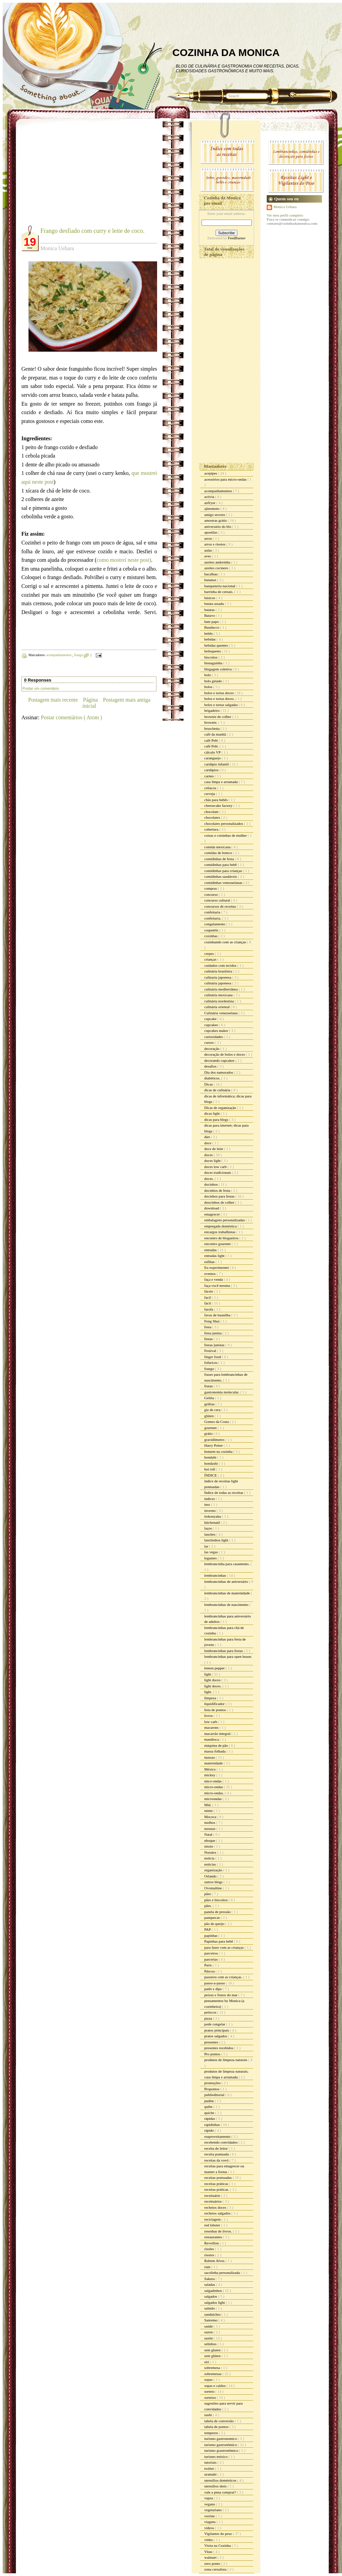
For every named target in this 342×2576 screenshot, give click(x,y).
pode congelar (215, 2024)
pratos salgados (216, 2036)
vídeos (209, 2528)
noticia (209, 1858)
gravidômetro (214, 1440)
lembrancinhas (215, 1575)
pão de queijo (214, 1924)
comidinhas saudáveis (221, 876)
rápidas (210, 2118)
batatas (209, 610)
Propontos (212, 2089)
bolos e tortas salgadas (221, 705)
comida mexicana (217, 847)
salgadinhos (213, 2290)
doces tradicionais (218, 1172)
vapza (209, 2498)
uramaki (210, 2474)
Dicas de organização (220, 1108)
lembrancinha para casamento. (227, 1564)
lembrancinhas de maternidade (227, 1593)
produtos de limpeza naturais (226, 2060)
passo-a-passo (215, 1983)
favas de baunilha (217, 1315)
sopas (208, 2379)
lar (206, 1546)
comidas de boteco (218, 853)
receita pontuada (217, 2154)
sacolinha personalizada (222, 2273)
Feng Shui (212, 1321)
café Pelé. (212, 746)
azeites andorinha (217, 562)
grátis (208, 1433)
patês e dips (213, 1989)
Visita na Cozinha (218, 2545)
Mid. (208, 1805)
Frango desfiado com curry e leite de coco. (92, 230)
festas (209, 1339)
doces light (213, 1161)
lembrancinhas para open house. (228, 1656)
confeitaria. (213, 918)
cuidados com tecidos (220, 965)
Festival (210, 1351)
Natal (208, 1834)
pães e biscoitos (216, 1900)
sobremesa (212, 2368)
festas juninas (214, 1345)
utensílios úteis (215, 2486)
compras (211, 888)
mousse (210, 1829)
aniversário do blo (218, 526)
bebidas (210, 639)
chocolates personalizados (224, 823)
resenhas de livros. (218, 2231)
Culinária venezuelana (221, 1013)
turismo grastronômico (221, 2450)
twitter (209, 2468)
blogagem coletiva (218, 669)
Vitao (208, 2552)
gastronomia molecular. (222, 1392)
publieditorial (214, 2095)
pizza (208, 2018)
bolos (208, 687)
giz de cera (212, 1410)
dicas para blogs (216, 1119)
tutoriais (210, 2462)
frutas (209, 1386)
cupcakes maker (216, 1030)
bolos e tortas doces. (219, 699)
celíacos (210, 788)
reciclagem (213, 2219)
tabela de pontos (216, 2427)
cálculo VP (213, 752)
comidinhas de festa (219, 859)
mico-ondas (213, 1781)
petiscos (210, 2012)
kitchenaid (212, 1522)
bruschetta (212, 728)
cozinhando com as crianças (225, 942)
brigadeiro (212, 710)
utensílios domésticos (220, 2480)
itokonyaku (213, 1516)
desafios (210, 1066)
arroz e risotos (215, 544)
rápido (209, 2130)
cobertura (211, 829)
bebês (209, 633)
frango (79, 655)
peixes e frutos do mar (221, 1995)
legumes (210, 1558)
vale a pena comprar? (220, 2492)
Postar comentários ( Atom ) (71, 717)
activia (209, 497)
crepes (209, 953)
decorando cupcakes (219, 1060)
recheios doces (215, 2207)
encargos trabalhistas (220, 1232)
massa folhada (215, 1751)
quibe (208, 2107)
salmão (210, 2308)
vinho (209, 2540)
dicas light (212, 1113)
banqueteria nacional (220, 586)
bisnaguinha (213, 663)
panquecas (212, 1917)
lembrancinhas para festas (224, 1651)
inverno (210, 1510)
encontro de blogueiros (222, 1238)
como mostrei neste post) (124, 560)
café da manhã (215, 734)
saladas (210, 2284)
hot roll (210, 1469)
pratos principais (217, 2030)
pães (208, 1894)
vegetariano (213, 2510)
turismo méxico (216, 2456)
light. (208, 1692)
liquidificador (215, 1704)
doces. (209, 1178)
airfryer (210, 503)
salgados (211, 2296)
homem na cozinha (218, 1451)
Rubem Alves (214, 2261)
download (212, 1208)
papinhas (211, 1935)
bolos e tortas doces (219, 693)
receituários (213, 2201)
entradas (210, 1250)
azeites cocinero (216, 568)
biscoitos (211, 657)
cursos (209, 1042)
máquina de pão (216, 1745)
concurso (211, 894)
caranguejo (213, 758)
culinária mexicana (218, 995)
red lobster (212, 2225)
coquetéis (211, 930)
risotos (209, 2255)
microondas (213, 1799)
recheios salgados (217, 2213)
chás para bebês (216, 800)
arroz (208, 538)
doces (209, 1155)
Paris (208, 1965)
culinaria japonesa (218, 977)
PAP (208, 1929)
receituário (212, 2195)
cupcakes (211, 1025)
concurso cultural (217, 900)
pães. (208, 1906)
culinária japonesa (218, 983)
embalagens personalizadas (225, 1220)
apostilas (211, 532)
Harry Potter (214, 1445)
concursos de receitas (220, 906)
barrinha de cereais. (219, 592)
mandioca (212, 1739)
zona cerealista (215, 2569)
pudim (209, 2101)
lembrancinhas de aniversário (226, 1581)
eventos (210, 1274)
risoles (209, 2249)
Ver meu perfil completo (285, 215)
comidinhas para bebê (221, 865)
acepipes (211, 473)
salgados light (215, 2302)
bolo (208, 675)
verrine (210, 2516)
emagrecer (212, 1214)
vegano (210, 2504)
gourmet (210, 1428)
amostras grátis (216, 520)
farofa (209, 1309)
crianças (210, 959)
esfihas (209, 1262)
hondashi (211, 1463)
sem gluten (213, 2350)
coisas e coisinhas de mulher (226, 835)
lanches (210, 1534)
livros (209, 1715)
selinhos (210, 2344)
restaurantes (213, 2237)
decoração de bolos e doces (225, 1054)
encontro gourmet (218, 1244)
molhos (210, 1822)
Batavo (210, 615)
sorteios (210, 2397)
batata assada (214, 603)
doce (208, 1143)
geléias (209, 1404)
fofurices (211, 1362)
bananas (210, 580)
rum (207, 2267)
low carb (211, 1722)
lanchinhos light (216, 1540)
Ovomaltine (213, 1888)
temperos (211, 2433)
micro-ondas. (214, 1793)
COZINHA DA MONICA (226, 52)
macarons (212, 1727)
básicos (210, 598)
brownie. (211, 722)
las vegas (211, 1552)
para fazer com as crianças (224, 1947)
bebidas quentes (216, 645)
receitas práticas (216, 2184)
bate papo (212, 621)
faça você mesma (217, 1285)
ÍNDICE (211, 1475)
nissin (209, 1846)
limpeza (210, 1698)
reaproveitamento (217, 2136)
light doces (213, 1680)
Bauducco (212, 627)
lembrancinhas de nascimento (226, 1604)
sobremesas (213, 2374)
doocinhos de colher (219, 1202)
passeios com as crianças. (223, 1977)
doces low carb (216, 1167)
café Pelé (211, 740)
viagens (210, 2522)
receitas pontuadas (218, 2177)
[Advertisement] (78, 176)
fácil (208, 1303)
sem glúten (213, 2356)
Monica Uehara (285, 207)
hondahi (210, 1457)
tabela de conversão (219, 2421)
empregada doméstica (221, 1226)
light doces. (213, 1686)
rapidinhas (212, 2125)
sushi (208, 2415)
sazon (209, 2332)
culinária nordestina (219, 1001)
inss (207, 1504)
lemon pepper (215, 1668)
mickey (210, 1775)
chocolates (212, 817)
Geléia (209, 1398)
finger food (213, 1357)
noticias (210, 1864)
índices (210, 1499)
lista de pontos (215, 1710)
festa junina (213, 1333)
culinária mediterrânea (221, 989)
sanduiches (213, 2314)
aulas (208, 550)
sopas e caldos (215, 2386)
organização (213, 1870)
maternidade (214, 1763)
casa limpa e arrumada (221, 782)
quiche (209, 2113)
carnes (209, 776)
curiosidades (214, 1037)
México (210, 1769)
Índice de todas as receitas (224, 1492)
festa (208, 1327)
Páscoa (209, 1971)
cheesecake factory (218, 805)
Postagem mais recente (53, 700)
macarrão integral (217, 1733)
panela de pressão (217, 1912)
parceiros (211, 1953)
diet (207, 1137)
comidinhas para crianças (223, 871)
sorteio (209, 2391)
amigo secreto (215, 515)
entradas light (214, 1256)
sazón (209, 2338)
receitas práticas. (217, 2189)
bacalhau (211, 574)
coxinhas (211, 936)
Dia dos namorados (219, 1072)
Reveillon (212, 2243)
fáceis (209, 1291)
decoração (212, 1048)
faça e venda (214, 1279)
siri (207, 2362)
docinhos (211, 1184)
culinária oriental (217, 1007)
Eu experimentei (217, 1267)
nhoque (210, 1840)
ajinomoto (212, 508)
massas (210, 1757)
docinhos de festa (217, 1190)
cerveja (210, 794)
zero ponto (212, 2563)
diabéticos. (212, 1078)
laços (208, 1528)
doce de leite (214, 1149)
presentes (211, 2042)
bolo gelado (213, 681)
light (208, 1674)
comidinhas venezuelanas (223, 883)
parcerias (211, 1959)
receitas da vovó (216, 2160)
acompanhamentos (59, 655)
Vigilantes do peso (218, 2534)
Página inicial (90, 703)
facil (208, 1297)
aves (208, 556)
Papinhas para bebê (219, 1941)
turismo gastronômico (221, 2445)
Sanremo (211, 2320)
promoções (213, 2083)
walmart (210, 2557)
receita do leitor (216, 2148)
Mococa (210, 1817)
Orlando (210, 1876)
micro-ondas (214, 1787)
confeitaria (212, 912)
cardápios (212, 770)
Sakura (209, 2279)
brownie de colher (218, 717)
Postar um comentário (40, 688)
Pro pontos (212, 2054)
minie (209, 1811)
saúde (209, 2326)
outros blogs (214, 1882)
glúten (209, 1416)
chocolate (212, 812)
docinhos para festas (219, 1196)
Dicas (209, 1084)
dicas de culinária (217, 1090)
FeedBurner (236, 238)
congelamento (215, 924)
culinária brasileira (218, 971)
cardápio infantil (217, 764)
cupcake (210, 1019)
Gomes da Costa (217, 1422)
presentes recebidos (219, 2048)
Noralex (210, 1852)
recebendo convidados (221, 2142)
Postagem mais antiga (126, 700)
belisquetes (213, 651)
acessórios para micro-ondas (225, 479)
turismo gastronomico (221, 2438)
